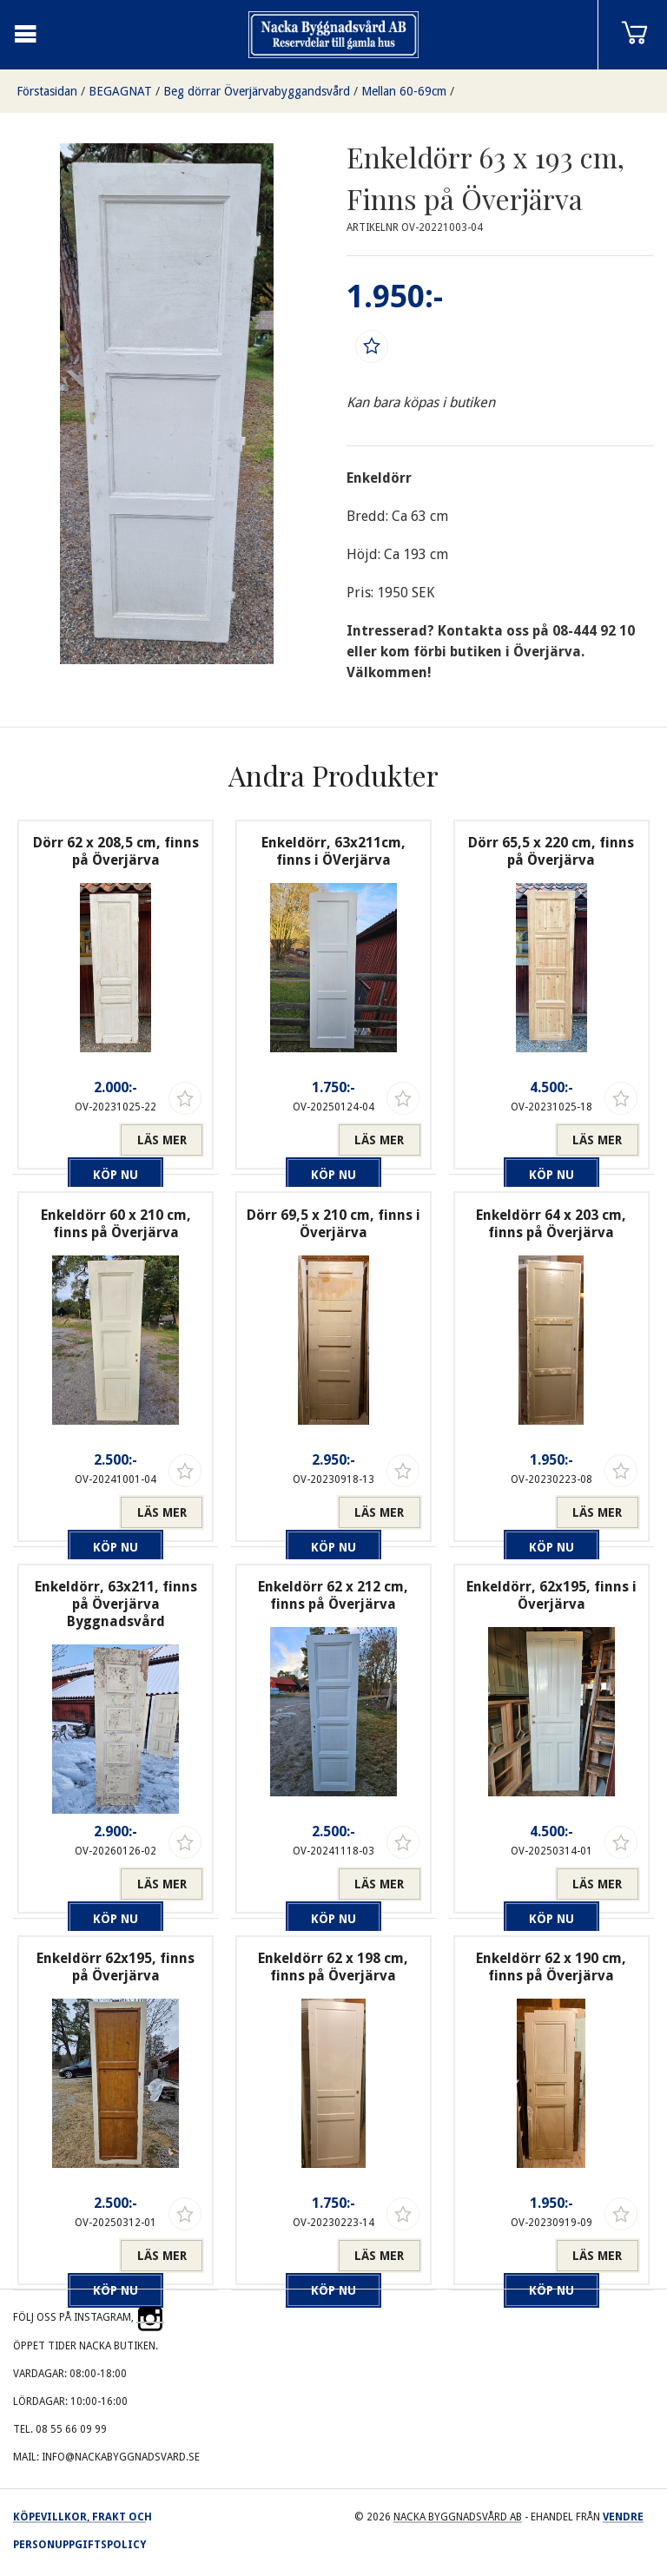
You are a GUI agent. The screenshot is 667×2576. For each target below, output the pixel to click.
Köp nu (73, 1140)
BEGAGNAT (120, 91)
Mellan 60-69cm (403, 91)
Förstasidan (47, 91)
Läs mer (162, 1140)
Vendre (623, 2517)
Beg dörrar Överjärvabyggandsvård (256, 91)
